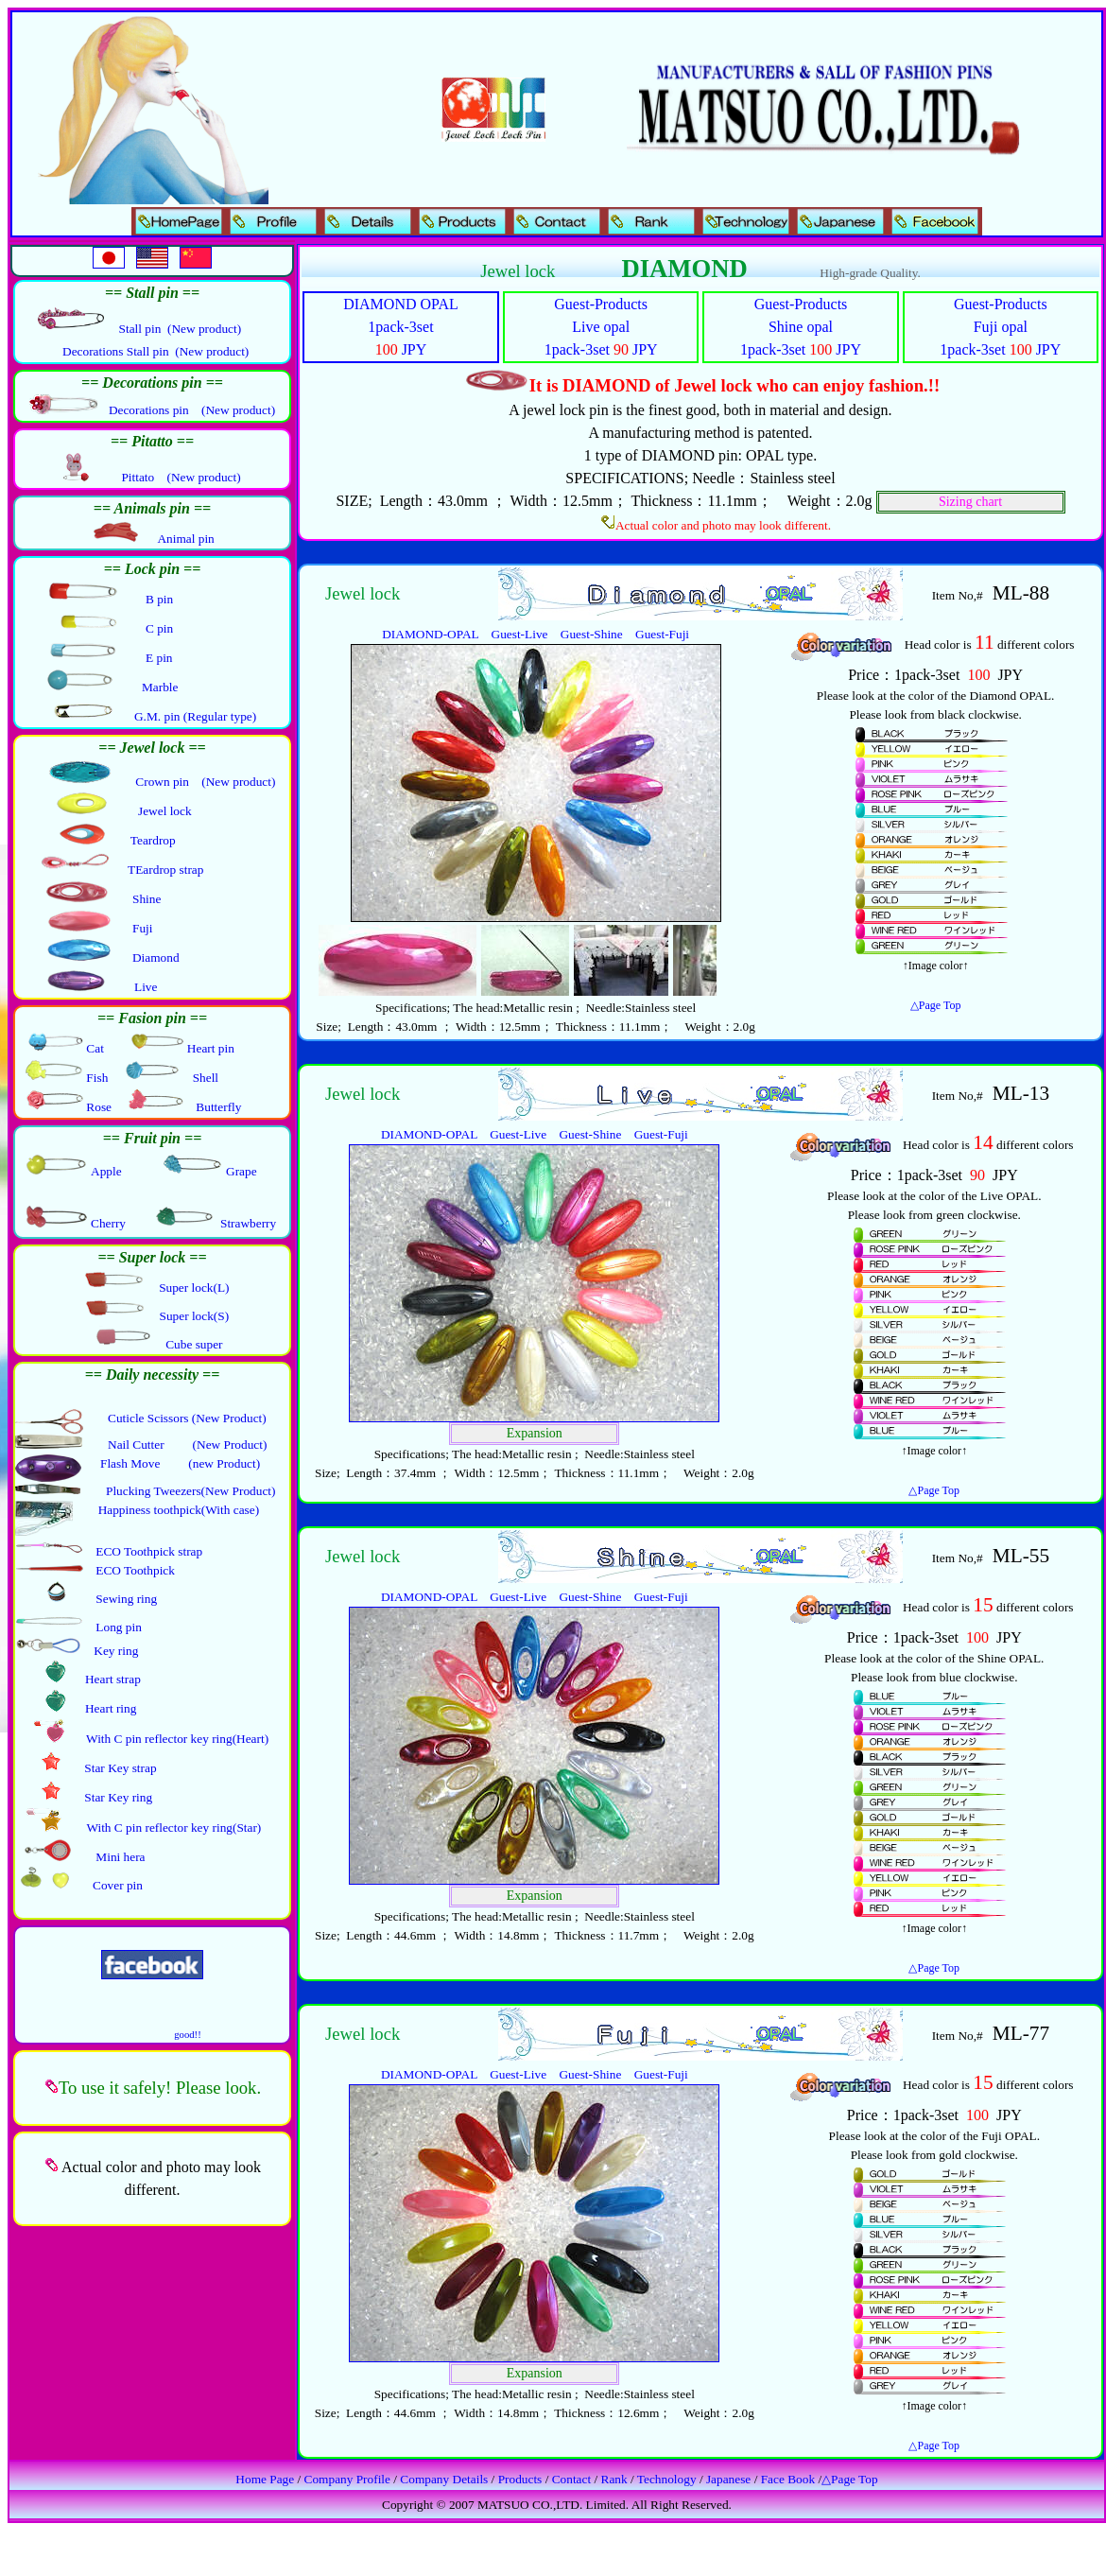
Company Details (444, 2479)
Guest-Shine (592, 634)
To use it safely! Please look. (160, 2087)
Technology (667, 2479)
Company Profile (347, 2479)
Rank (614, 2479)
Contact (571, 2479)
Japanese (728, 2479)
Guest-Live (520, 634)
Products (520, 2479)
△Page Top (935, 1005)
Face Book (788, 2479)
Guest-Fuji (662, 634)
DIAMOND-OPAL (430, 634)
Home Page (264, 2479)
